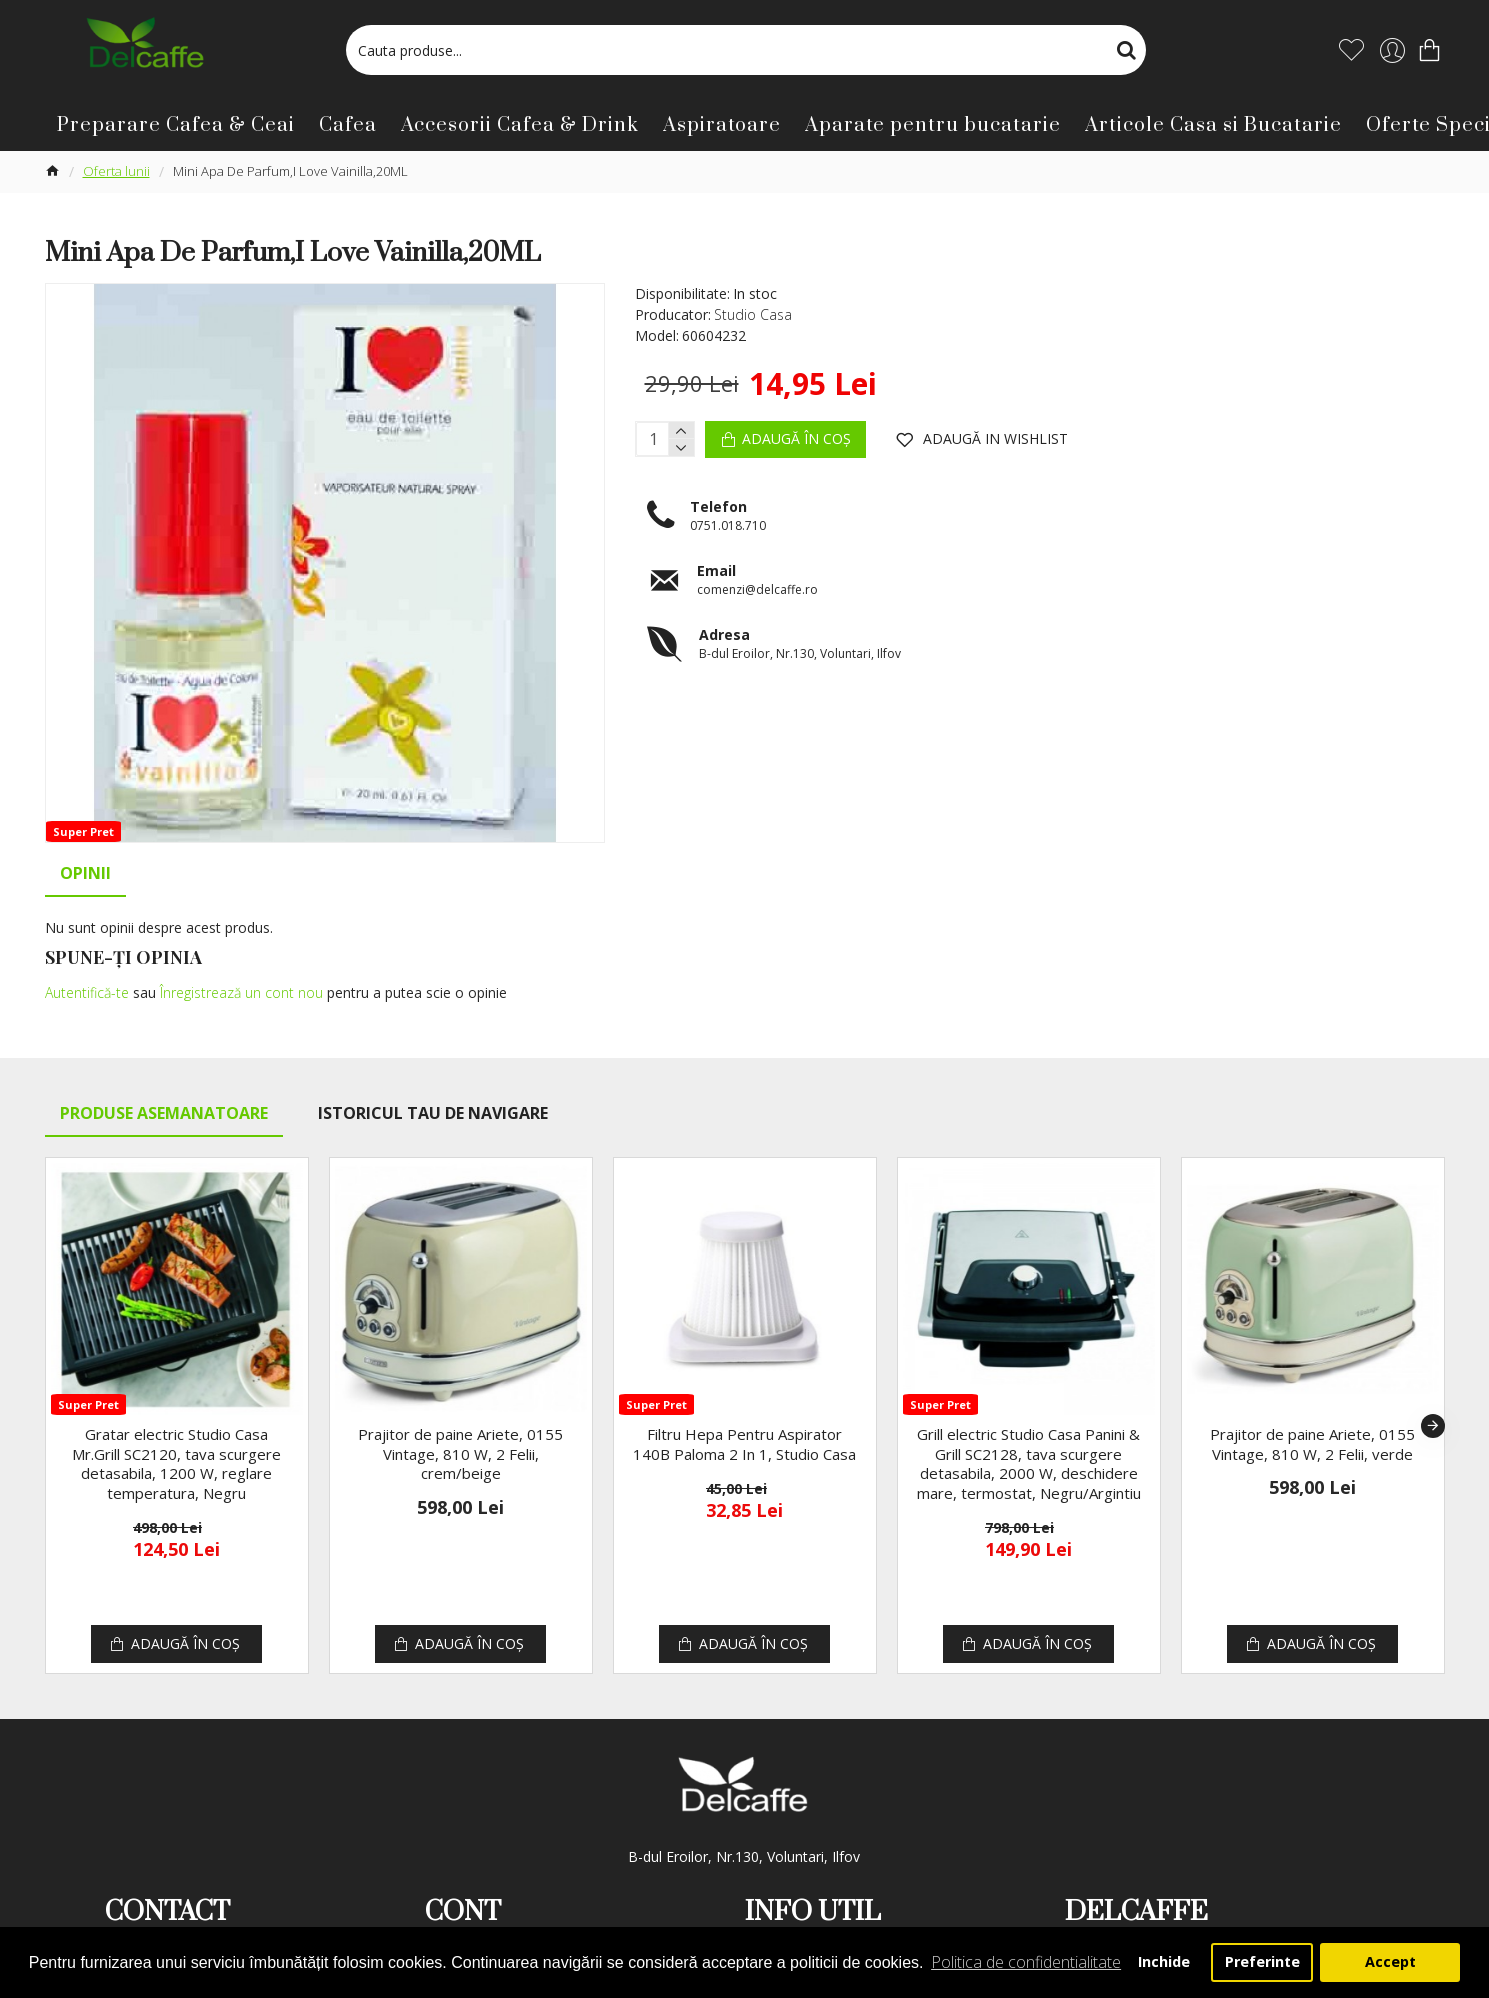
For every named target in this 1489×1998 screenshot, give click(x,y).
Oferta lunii (116, 171)
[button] (1433, 1401)
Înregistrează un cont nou (241, 992)
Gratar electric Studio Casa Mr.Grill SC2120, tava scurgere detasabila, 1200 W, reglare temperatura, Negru (176, 1439)
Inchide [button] (1164, 1961)
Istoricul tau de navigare (433, 1088)
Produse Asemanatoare (164, 1088)
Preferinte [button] (1262, 1961)
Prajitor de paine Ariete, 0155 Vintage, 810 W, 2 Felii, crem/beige (460, 1429)
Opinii (85, 873)
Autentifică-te (87, 992)
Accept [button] (1390, 1961)
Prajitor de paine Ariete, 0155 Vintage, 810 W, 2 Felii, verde (1312, 1419)
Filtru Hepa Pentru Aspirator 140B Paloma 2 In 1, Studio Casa (744, 1419)
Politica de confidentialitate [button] (1026, 1962)
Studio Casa (753, 314)
